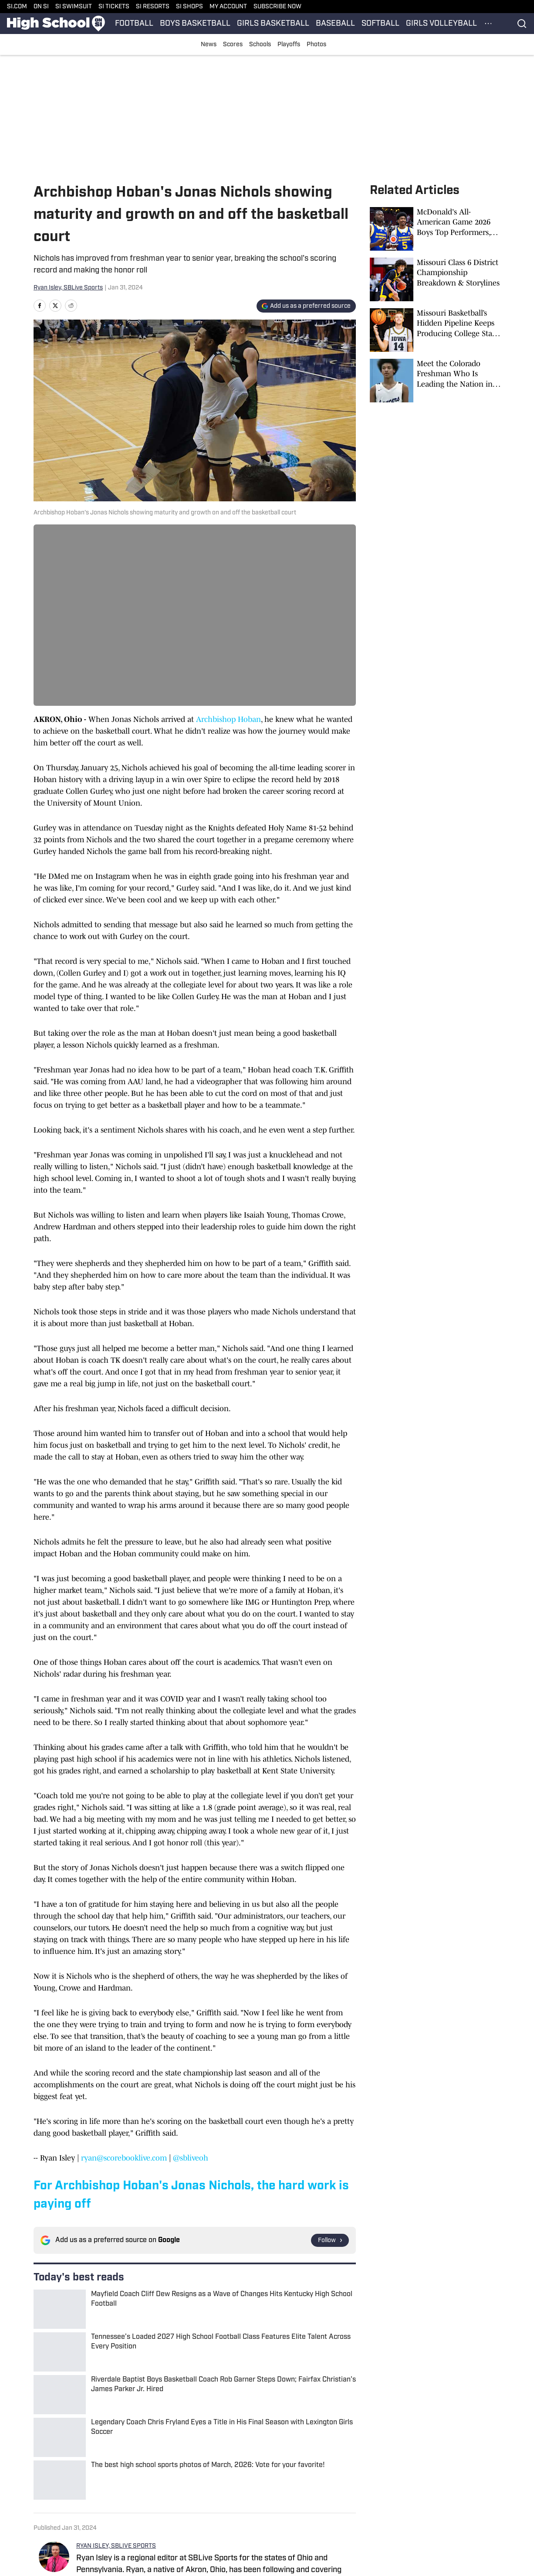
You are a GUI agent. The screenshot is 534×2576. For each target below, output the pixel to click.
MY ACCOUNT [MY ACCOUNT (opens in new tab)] (228, 6)
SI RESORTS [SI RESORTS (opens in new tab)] (152, 6)
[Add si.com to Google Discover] (306, 306)
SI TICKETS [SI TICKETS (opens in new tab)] (113, 6)
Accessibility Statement (184, 2503)
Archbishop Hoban (228, 719)
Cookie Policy (89, 2503)
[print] (87, 2401)
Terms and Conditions (434, 2503)
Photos (316, 44)
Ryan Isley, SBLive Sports (68, 288)
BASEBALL (335, 24)
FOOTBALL (134, 24)
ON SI (41, 6)
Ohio (66, 2443)
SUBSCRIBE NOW (277, 6)
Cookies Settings (94, 2517)
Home (42, 2443)
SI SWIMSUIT (73, 6)
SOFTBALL (380, 24)
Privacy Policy (350, 2503)
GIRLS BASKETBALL (273, 24)
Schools (260, 44)
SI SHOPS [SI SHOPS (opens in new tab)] (189, 6)
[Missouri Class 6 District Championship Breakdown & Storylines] (435, 279)
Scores (233, 44)
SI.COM (17, 6)
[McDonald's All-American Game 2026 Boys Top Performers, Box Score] (435, 229)
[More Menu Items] (488, 23)
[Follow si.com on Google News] (330, 2240)
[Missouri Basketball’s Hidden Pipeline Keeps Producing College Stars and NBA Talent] (435, 330)
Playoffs (288, 44)
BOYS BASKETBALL (195, 24)
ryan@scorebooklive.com (124, 2158)
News (208, 44)
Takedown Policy (274, 2503)
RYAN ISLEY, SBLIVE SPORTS (116, 2331)
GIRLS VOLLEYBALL (441, 24)
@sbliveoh (190, 2158)
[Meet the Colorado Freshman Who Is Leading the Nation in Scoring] (435, 380)
